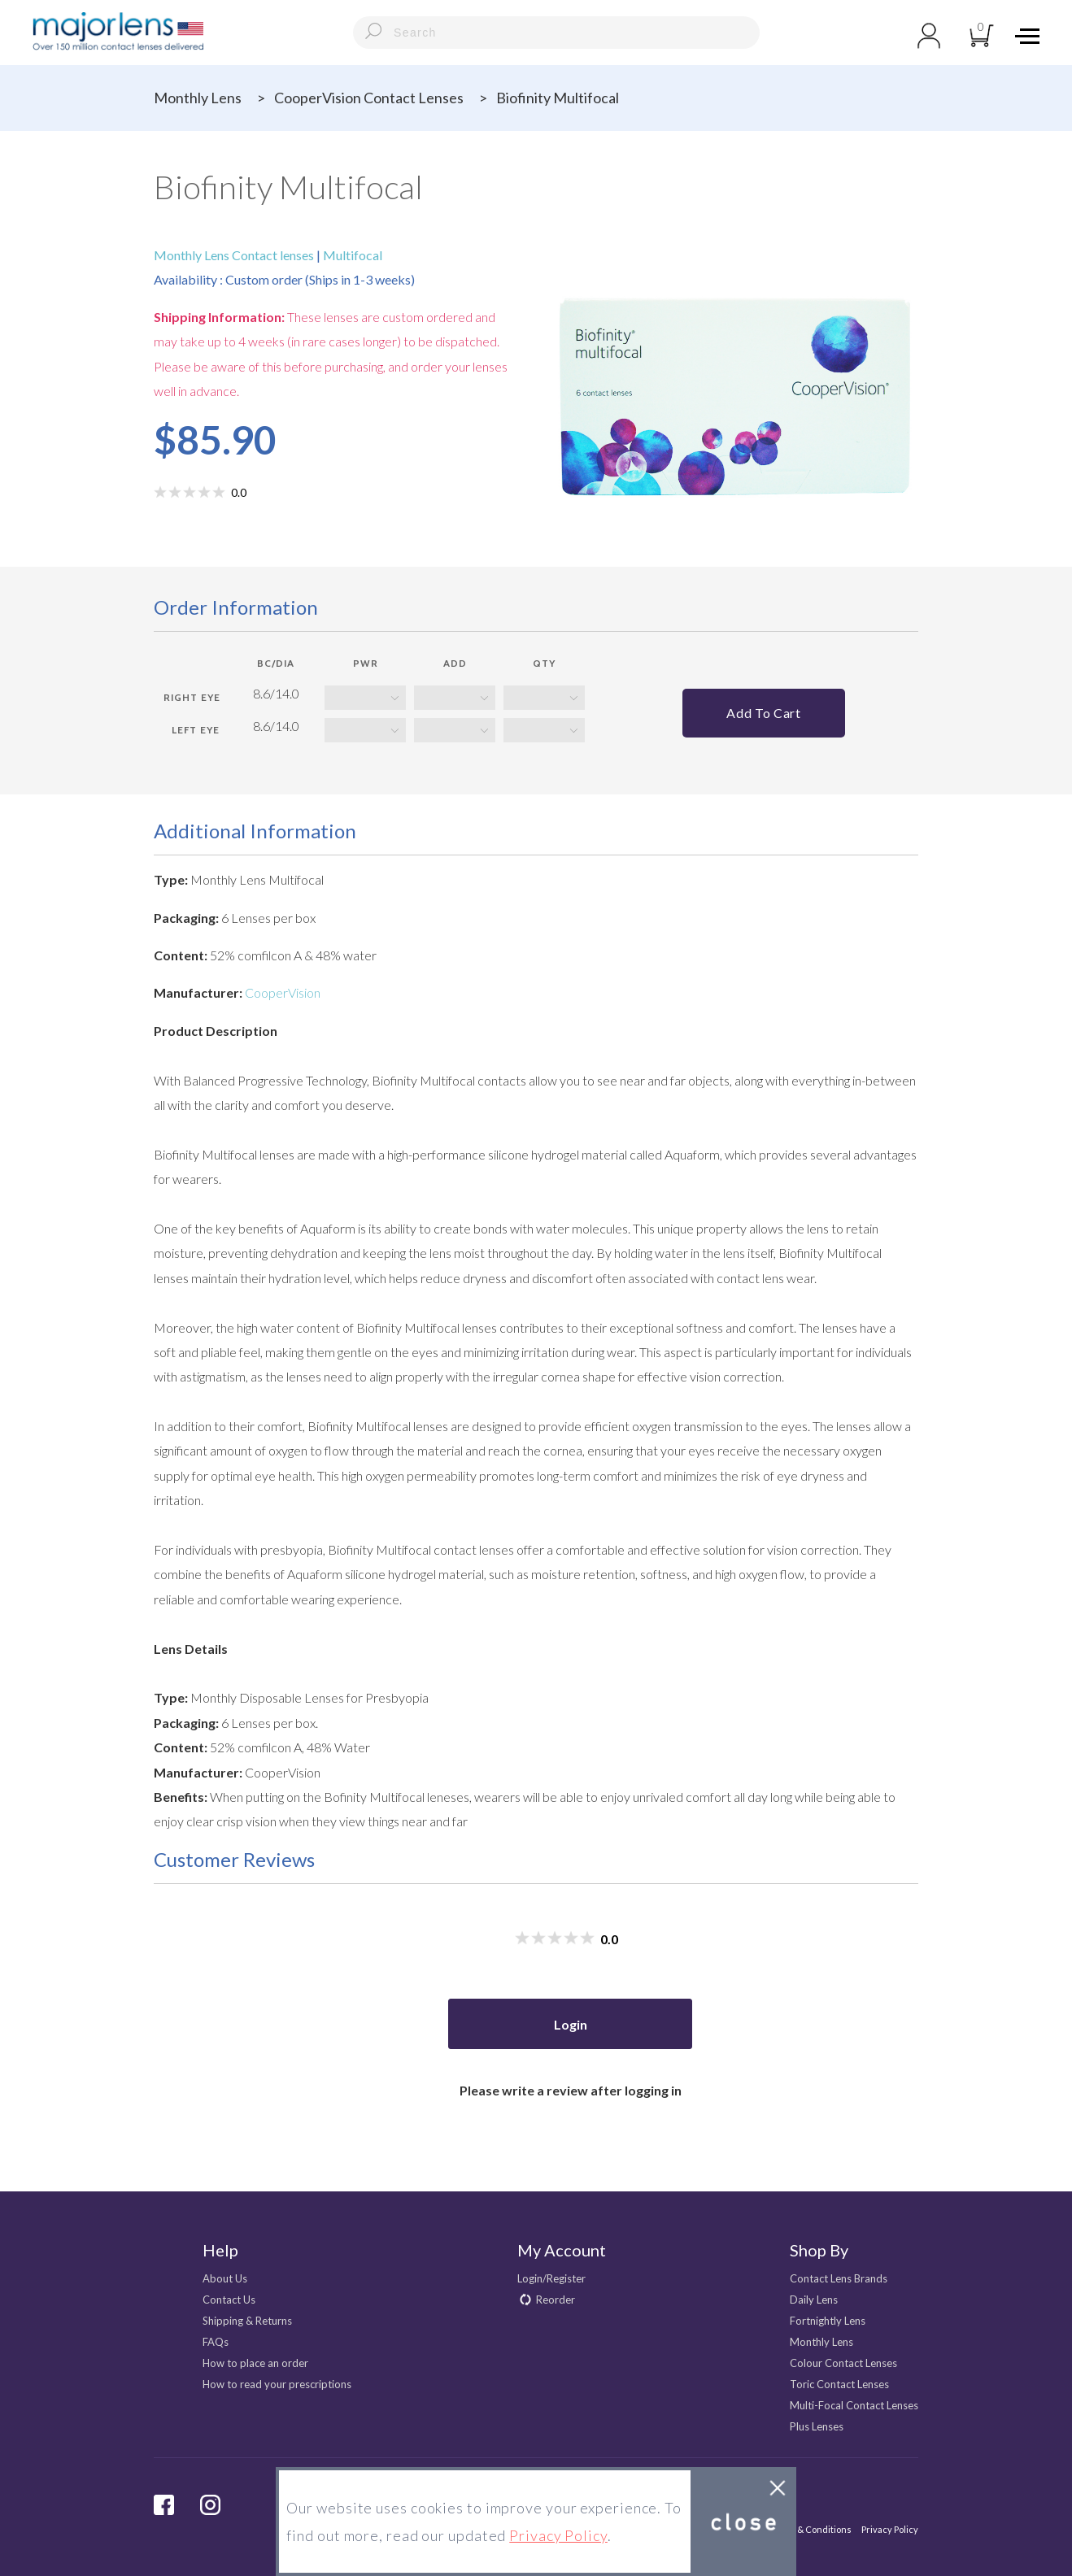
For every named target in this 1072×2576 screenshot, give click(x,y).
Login (570, 2024)
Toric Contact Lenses (839, 2384)
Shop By (819, 2250)
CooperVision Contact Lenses (369, 98)
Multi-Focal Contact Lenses (854, 2405)
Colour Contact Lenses (843, 2362)
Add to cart (763, 712)
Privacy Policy (889, 2529)
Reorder (555, 2299)
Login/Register (551, 2278)
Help (220, 2250)
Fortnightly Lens (827, 2320)
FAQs (216, 2341)
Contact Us (229, 2299)
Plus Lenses (816, 2426)
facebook (164, 2505)
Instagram (210, 2505)
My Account (561, 2250)
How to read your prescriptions (277, 2384)
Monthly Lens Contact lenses (235, 255)
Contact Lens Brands (838, 2278)
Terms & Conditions (810, 2529)
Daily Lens (814, 2299)
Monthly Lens (198, 98)
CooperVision (282, 992)
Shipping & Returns (247, 2320)
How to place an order (255, 2362)
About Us (225, 2278)
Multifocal (351, 255)
